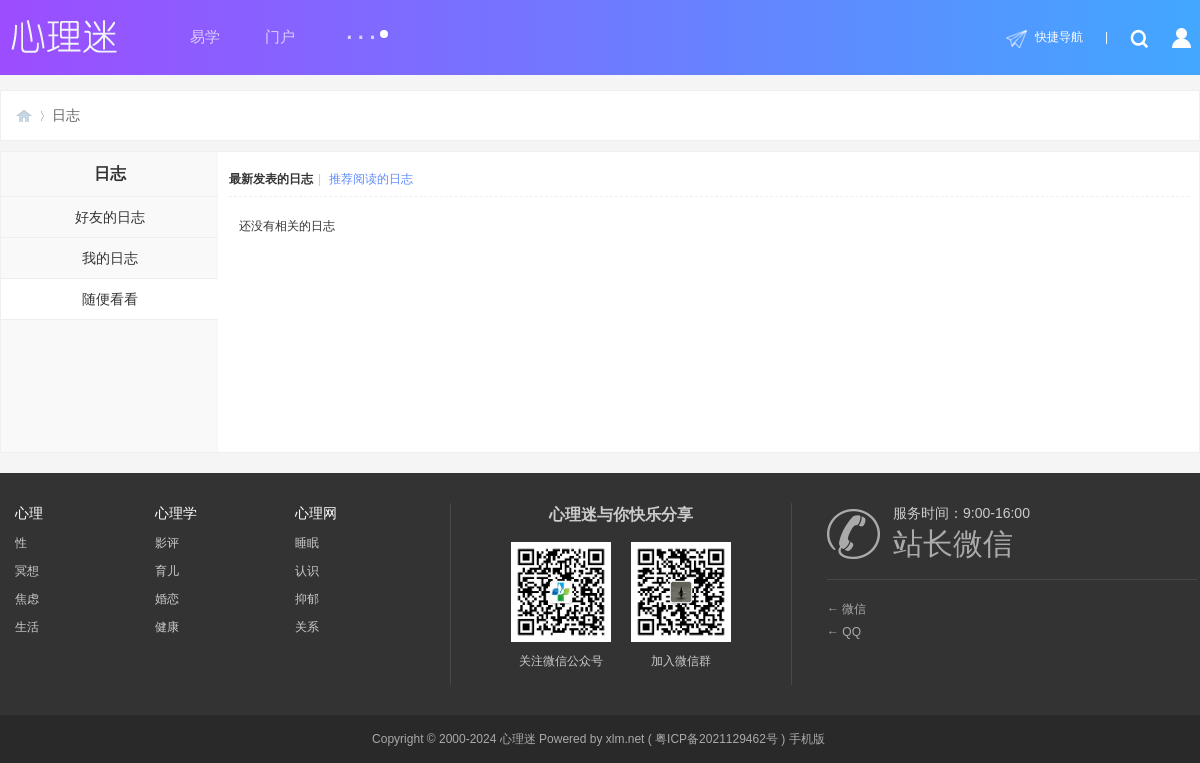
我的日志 (110, 258)
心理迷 (24, 115)
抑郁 (307, 599)
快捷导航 (1059, 37)
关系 (307, 627)
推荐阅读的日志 (371, 179)
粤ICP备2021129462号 (716, 739)
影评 (167, 543)
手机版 (807, 739)
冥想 (27, 571)
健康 (167, 627)
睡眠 (307, 543)
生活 (27, 627)
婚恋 (167, 599)
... (366, 28)
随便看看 (110, 299)
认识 (307, 571)
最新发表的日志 (271, 179)
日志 (66, 115)
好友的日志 (110, 217)
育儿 (167, 571)
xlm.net (625, 739)
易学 (205, 37)
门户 (280, 37)
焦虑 (27, 599)
